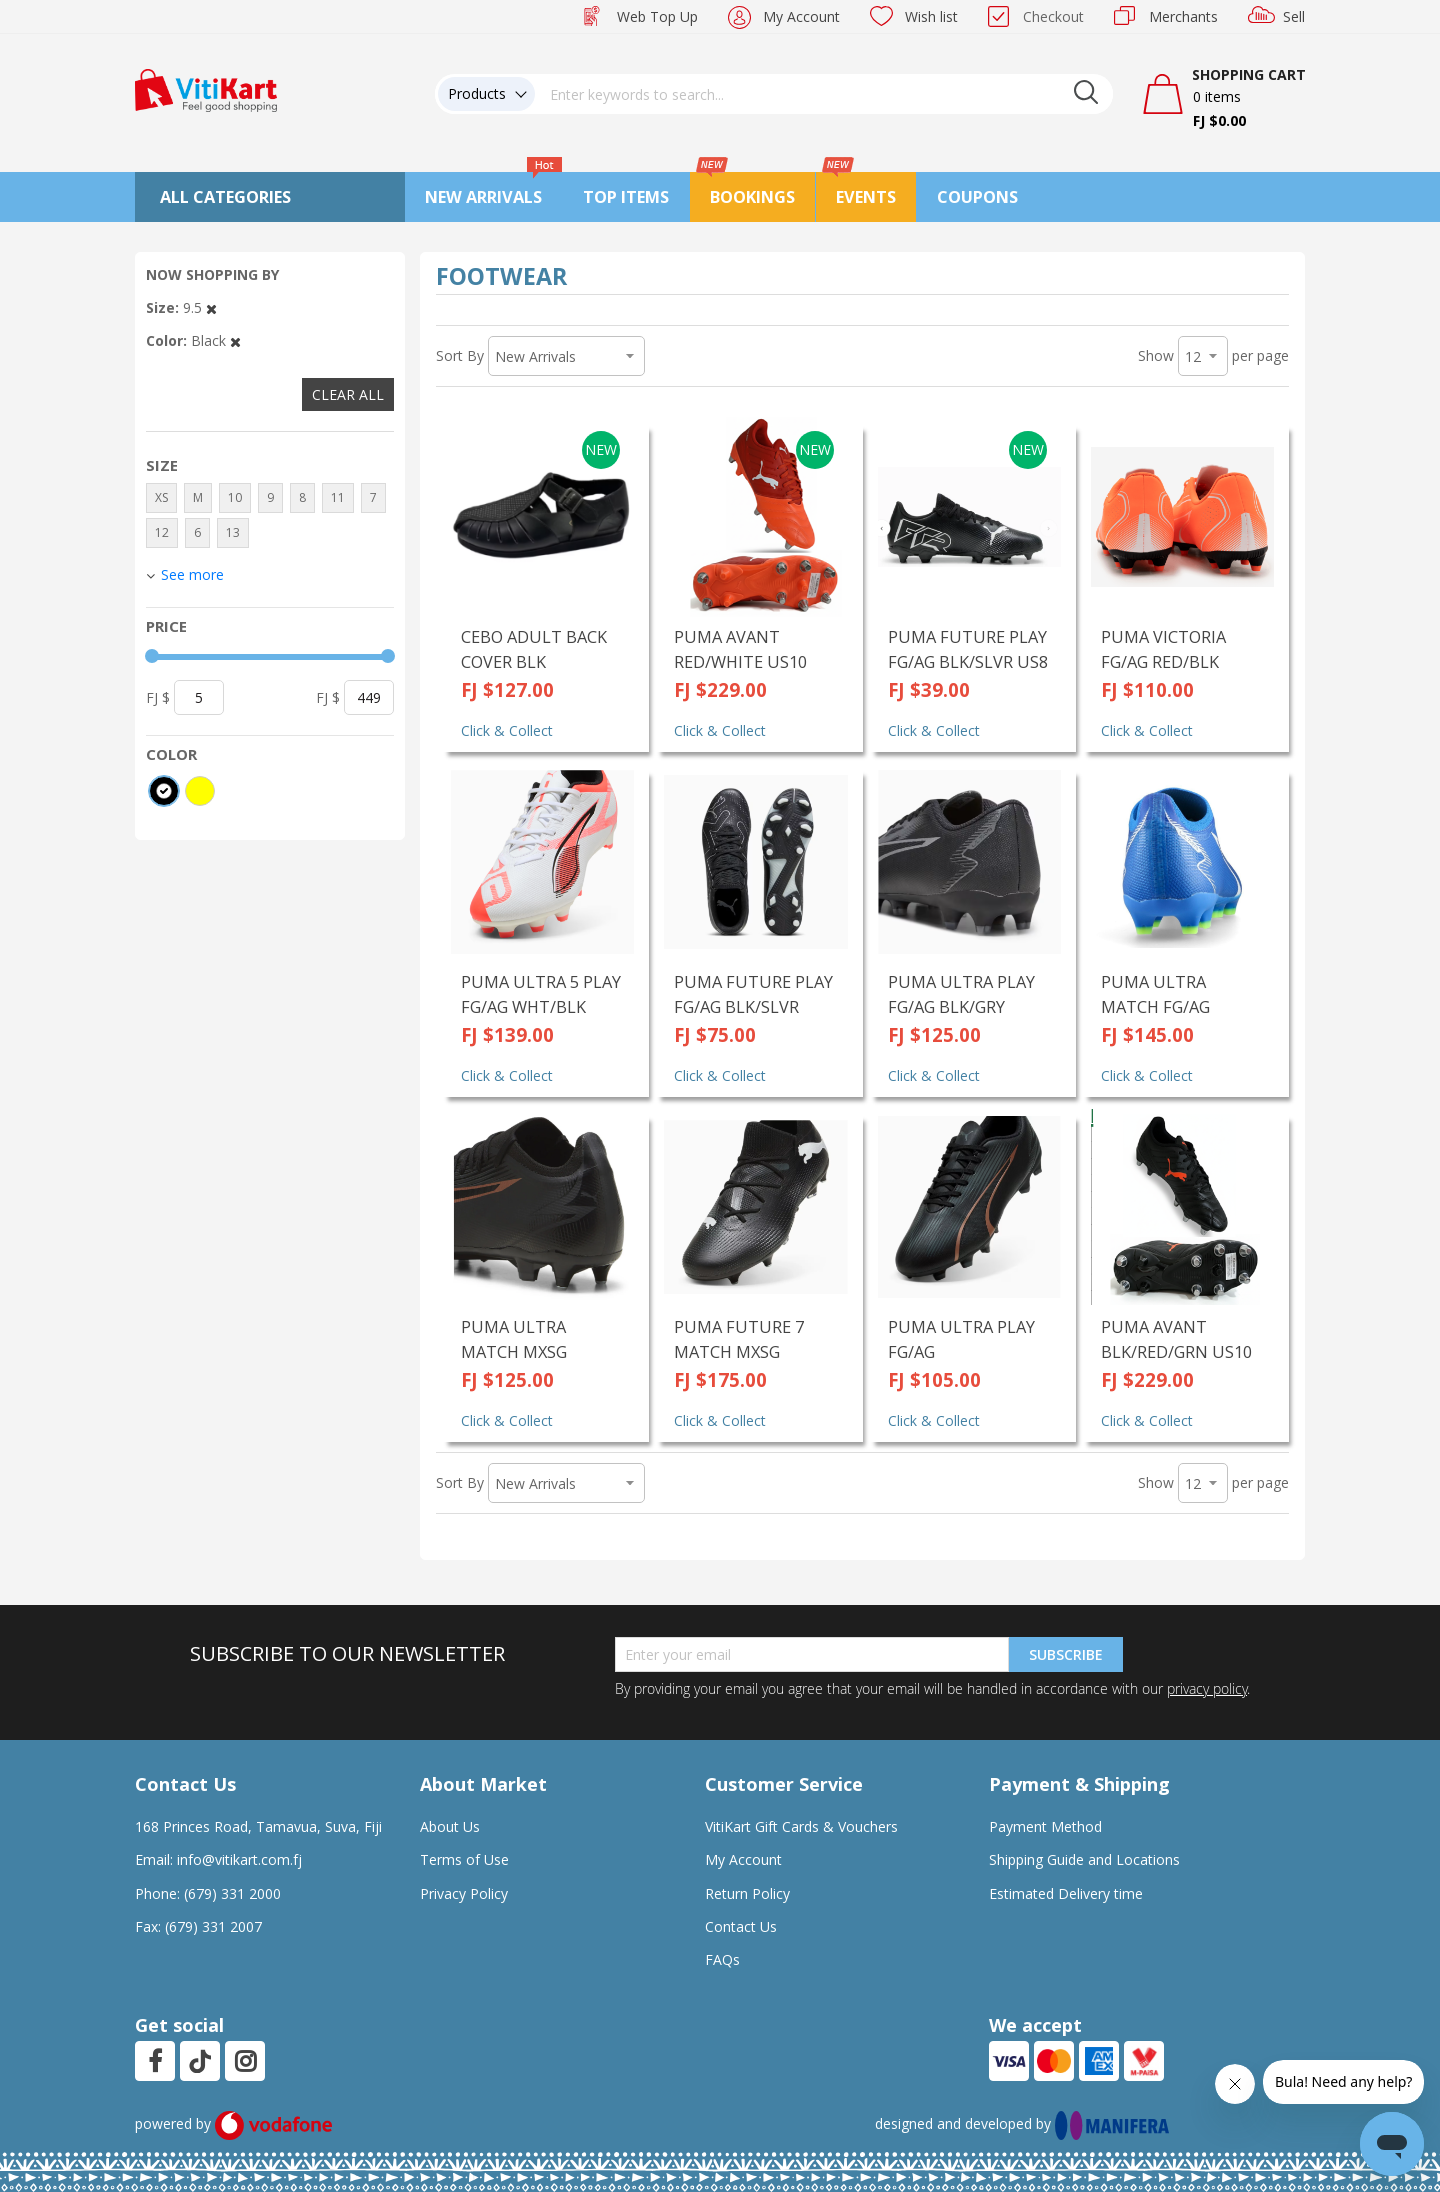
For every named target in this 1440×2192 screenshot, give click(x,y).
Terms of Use (464, 1859)
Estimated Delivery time (1066, 1893)
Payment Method (1045, 1826)
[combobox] (824, 94)
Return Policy (747, 1893)
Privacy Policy (464, 1893)
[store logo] (206, 88)
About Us (450, 1826)
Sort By (460, 355)
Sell (1294, 16)
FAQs (722, 1959)
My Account (801, 16)
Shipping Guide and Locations (1084, 1859)
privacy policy (1207, 1688)
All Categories (225, 197)
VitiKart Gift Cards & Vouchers (801, 1826)
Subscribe (1066, 1654)
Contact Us (741, 1926)
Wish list (931, 16)
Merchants (1183, 16)
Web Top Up (657, 16)
